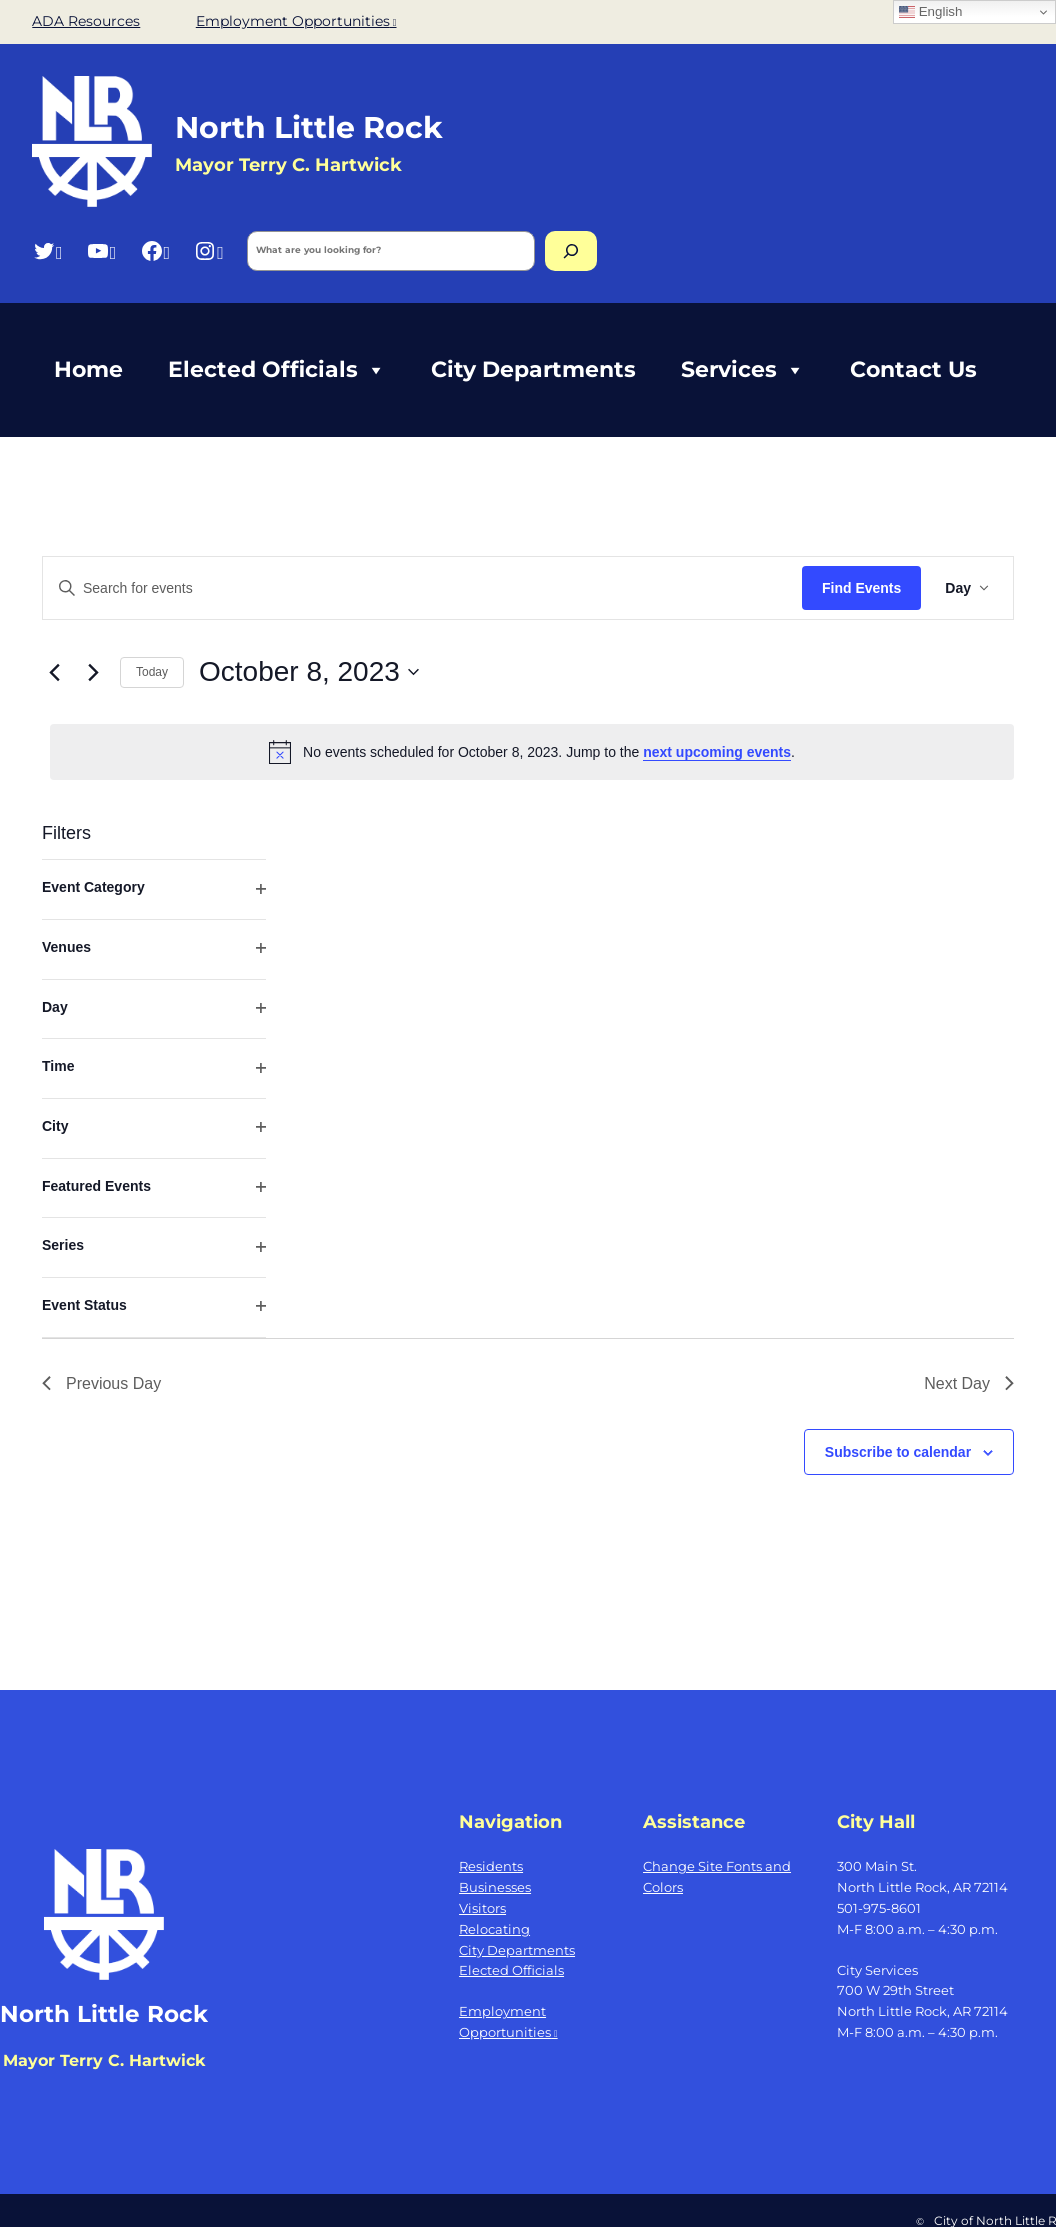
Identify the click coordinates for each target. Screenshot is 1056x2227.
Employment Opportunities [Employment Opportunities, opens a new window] (296, 21)
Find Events (861, 588)
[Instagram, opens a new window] (208, 250)
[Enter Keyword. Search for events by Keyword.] (422, 588)
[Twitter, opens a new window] (47, 250)
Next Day (969, 1383)
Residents (491, 1866)
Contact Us (913, 369)
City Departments (533, 369)
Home (88, 369)
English (930, 12)
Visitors (482, 1908)
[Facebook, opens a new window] (155, 250)
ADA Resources (86, 21)
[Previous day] (54, 672)
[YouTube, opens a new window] (101, 250)
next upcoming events (717, 752)
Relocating (494, 1929)
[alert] (532, 752)
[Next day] (93, 672)
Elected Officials (277, 370)
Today (152, 672)
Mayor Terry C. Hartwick (104, 2060)
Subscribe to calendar (898, 1452)
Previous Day (101, 1383)
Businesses (495, 1887)
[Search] (571, 251)
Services (743, 370)
